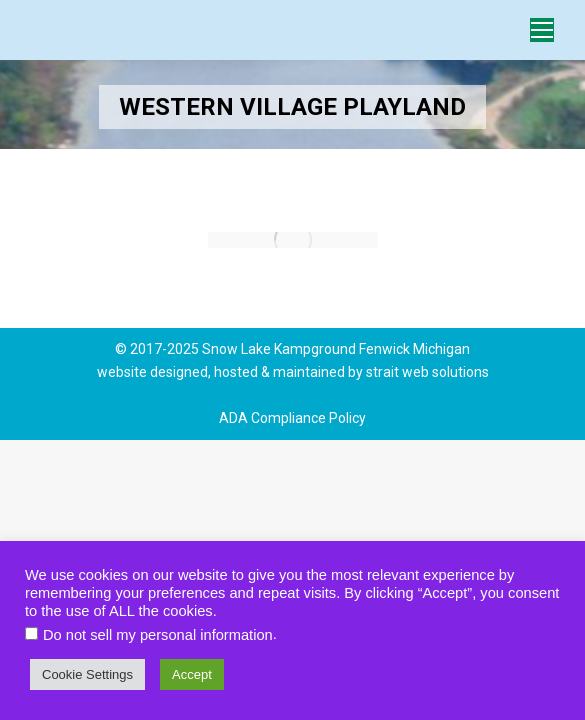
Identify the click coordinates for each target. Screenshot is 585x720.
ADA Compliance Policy (292, 418)
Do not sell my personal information (158, 635)
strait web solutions (427, 372)
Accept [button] (192, 674)
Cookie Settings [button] (87, 674)
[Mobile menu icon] (542, 30)
